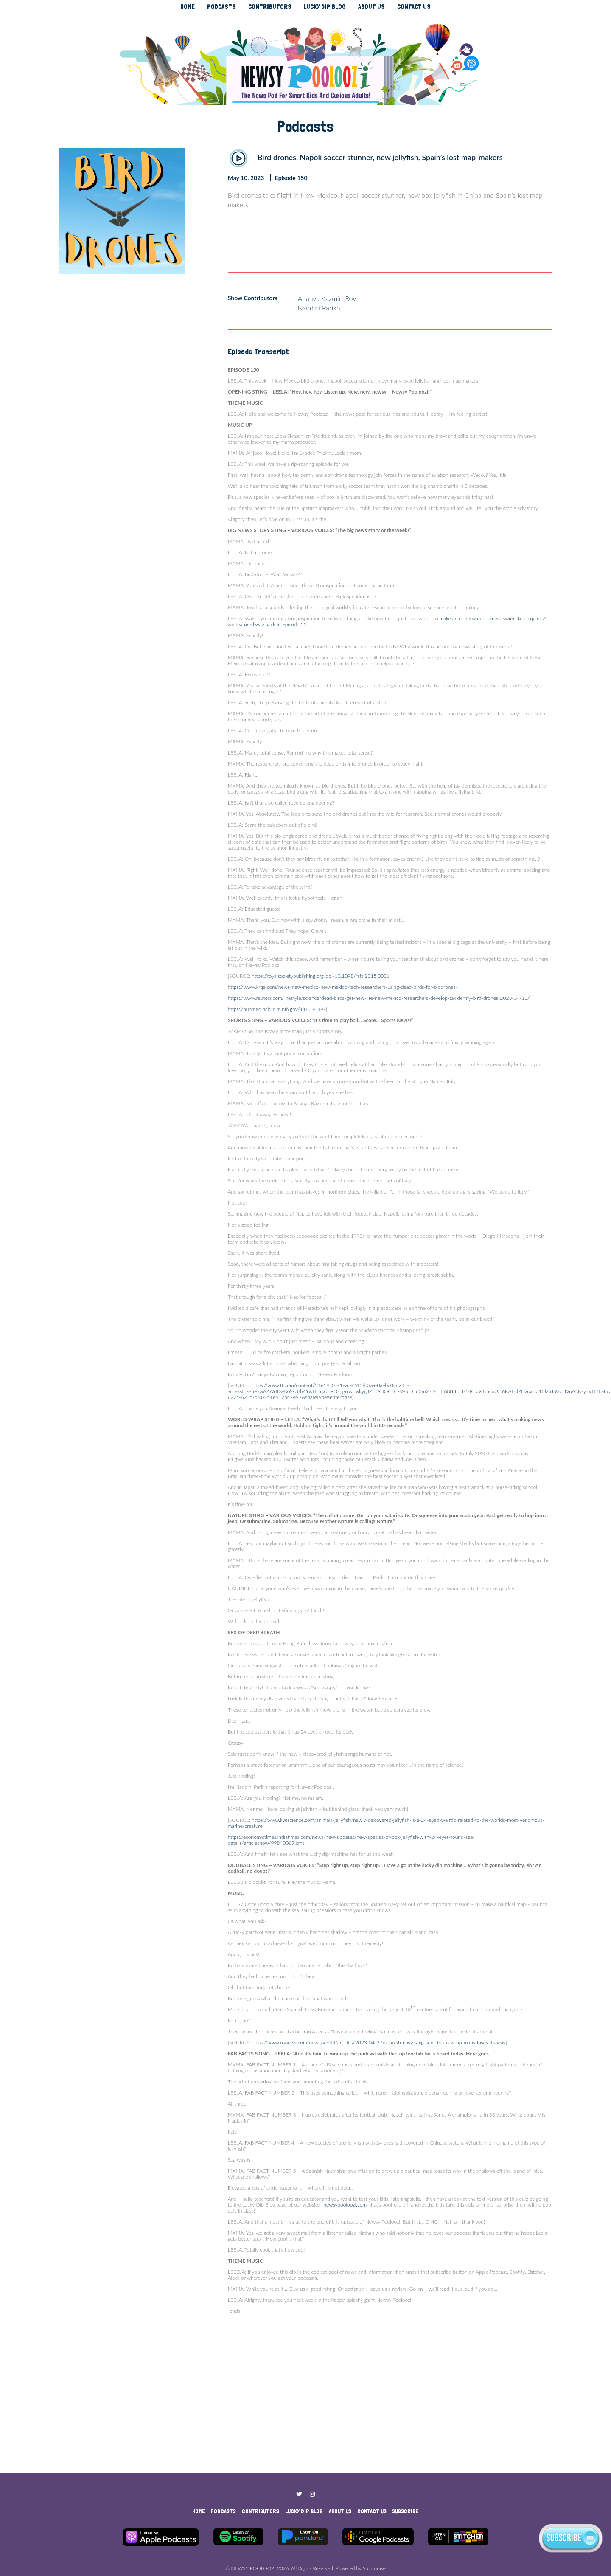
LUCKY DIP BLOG (324, 7)
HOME (187, 7)
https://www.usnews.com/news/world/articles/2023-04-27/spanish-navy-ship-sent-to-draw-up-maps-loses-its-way (378, 2042)
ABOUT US (371, 7)
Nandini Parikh (319, 308)
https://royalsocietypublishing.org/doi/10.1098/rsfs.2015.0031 (321, 976)
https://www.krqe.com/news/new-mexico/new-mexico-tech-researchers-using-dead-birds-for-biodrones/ (343, 987)
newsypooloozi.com (345, 2205)
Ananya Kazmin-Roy (327, 298)
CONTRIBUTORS (269, 7)
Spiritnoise (374, 2568)
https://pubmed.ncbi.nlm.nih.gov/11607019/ (277, 1009)
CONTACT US (414, 7)
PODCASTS (221, 7)
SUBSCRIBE (405, 2511)
